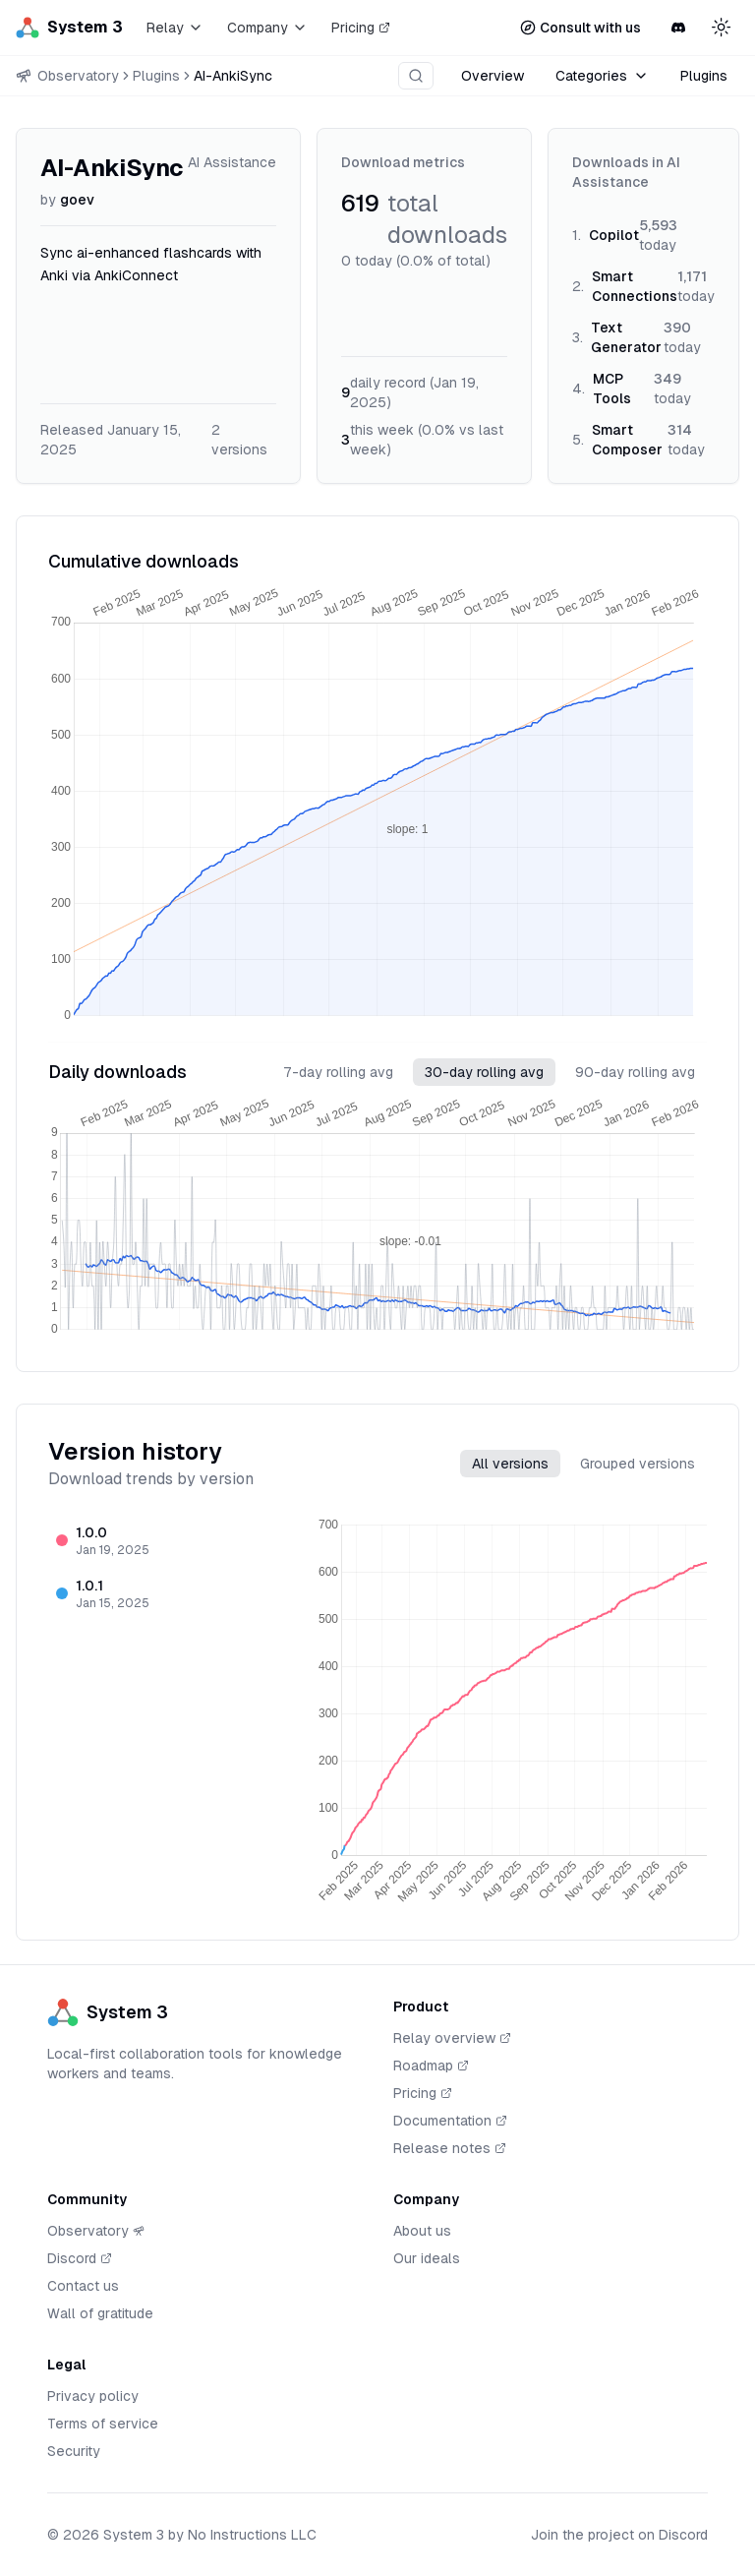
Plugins (156, 76)
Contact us (83, 2286)
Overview (492, 76)
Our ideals (426, 2258)
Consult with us (580, 27)
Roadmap (431, 2066)
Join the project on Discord (619, 2535)
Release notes (449, 2149)
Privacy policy (93, 2396)
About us (422, 2231)
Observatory (96, 2231)
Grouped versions (637, 1463)
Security (73, 2451)
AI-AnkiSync (233, 76)
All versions (510, 1463)
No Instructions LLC (252, 2535)
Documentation (450, 2121)
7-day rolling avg (338, 1072)
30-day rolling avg (484, 1072)
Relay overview (452, 2039)
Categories (602, 76)
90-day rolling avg (635, 1072)
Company (267, 27)
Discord (79, 2259)
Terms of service (102, 2423)
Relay (174, 27)
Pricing (360, 27)
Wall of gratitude (100, 2313)
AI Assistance (232, 162)
